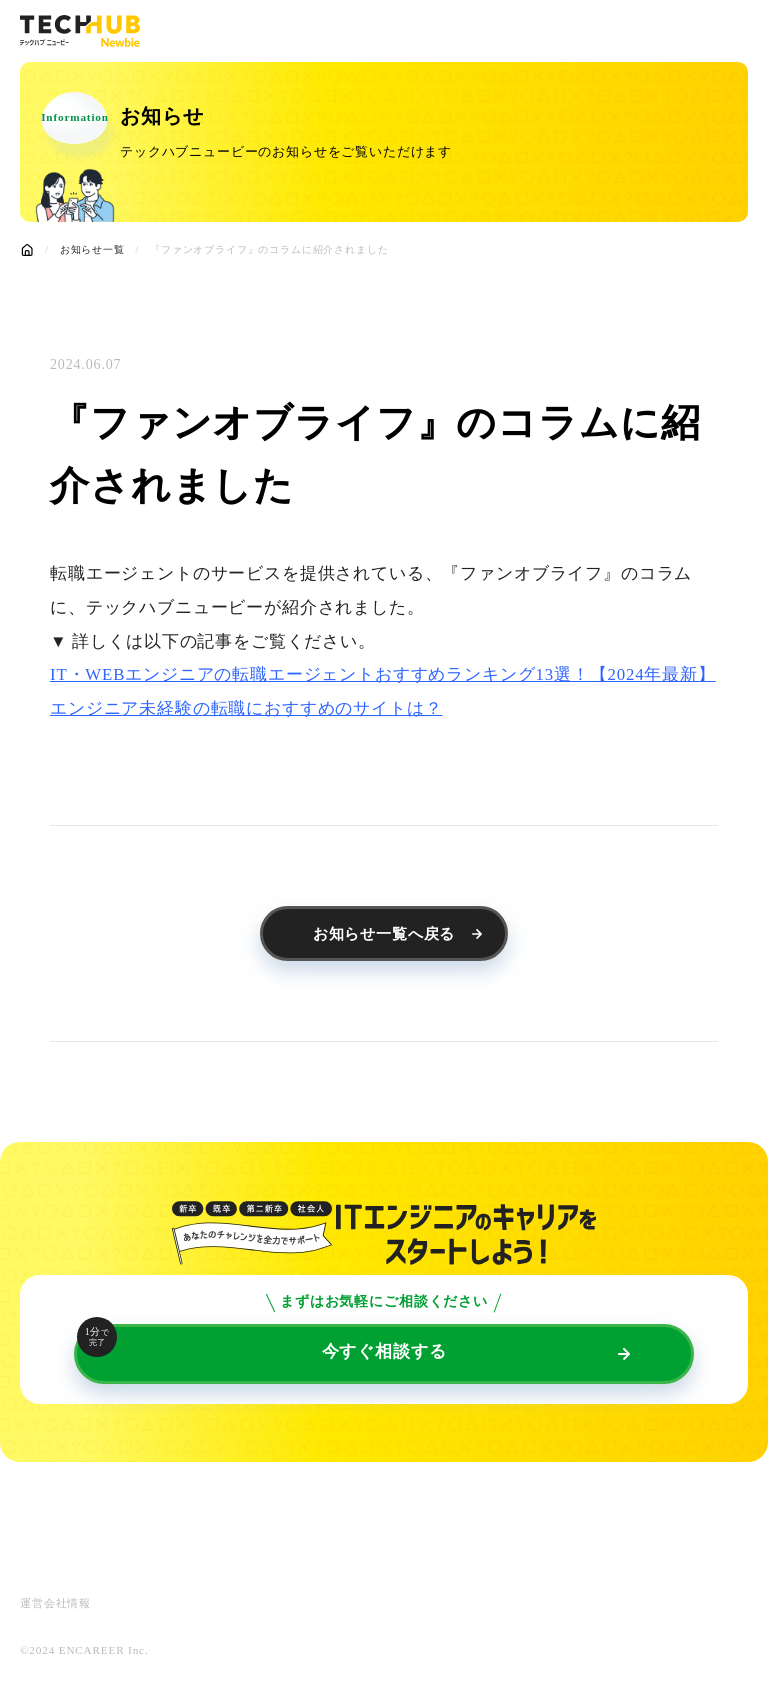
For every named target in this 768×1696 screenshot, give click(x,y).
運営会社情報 (55, 1603)
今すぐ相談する (261, 1342)
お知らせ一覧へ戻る (384, 933)
